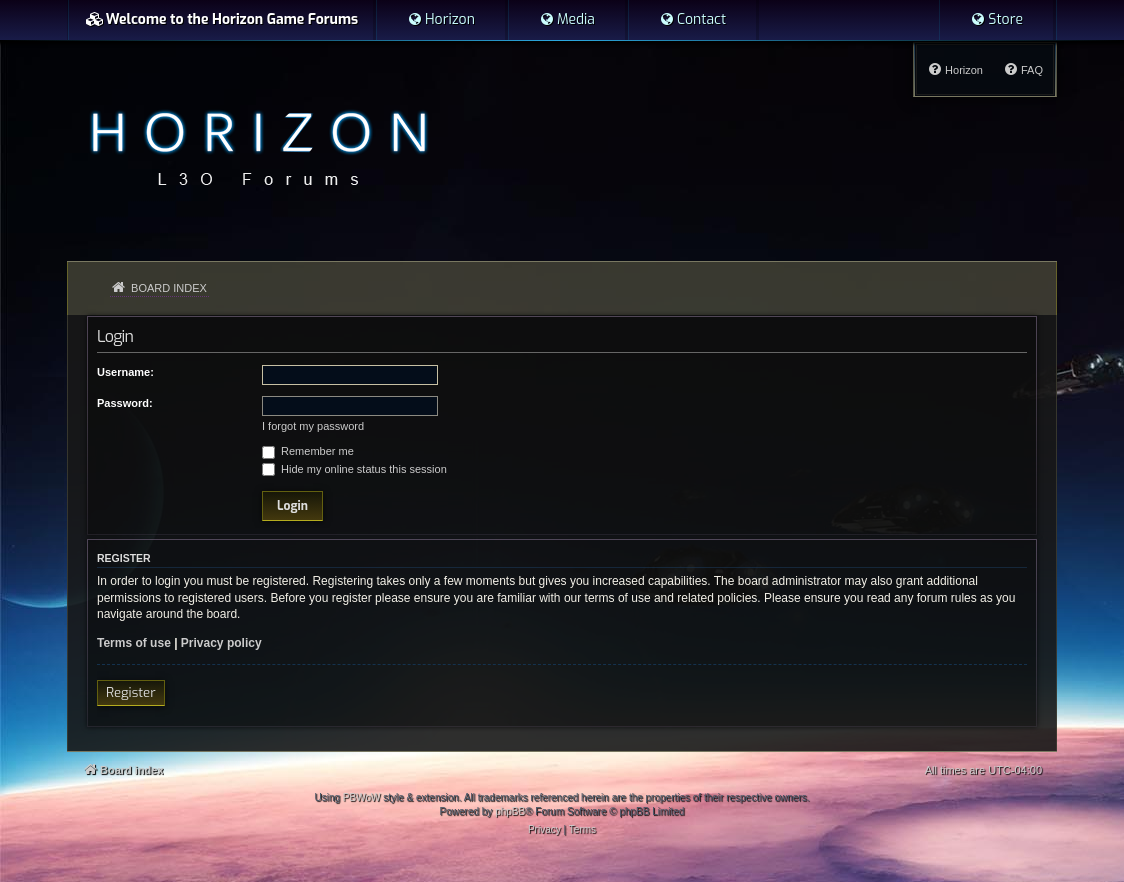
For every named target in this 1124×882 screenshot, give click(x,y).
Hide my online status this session (354, 469)
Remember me (308, 451)
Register (131, 692)
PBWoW (362, 797)
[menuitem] (441, 20)
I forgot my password (313, 426)
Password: (125, 403)
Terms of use (134, 643)
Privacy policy (221, 643)
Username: (125, 372)
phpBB (510, 811)
